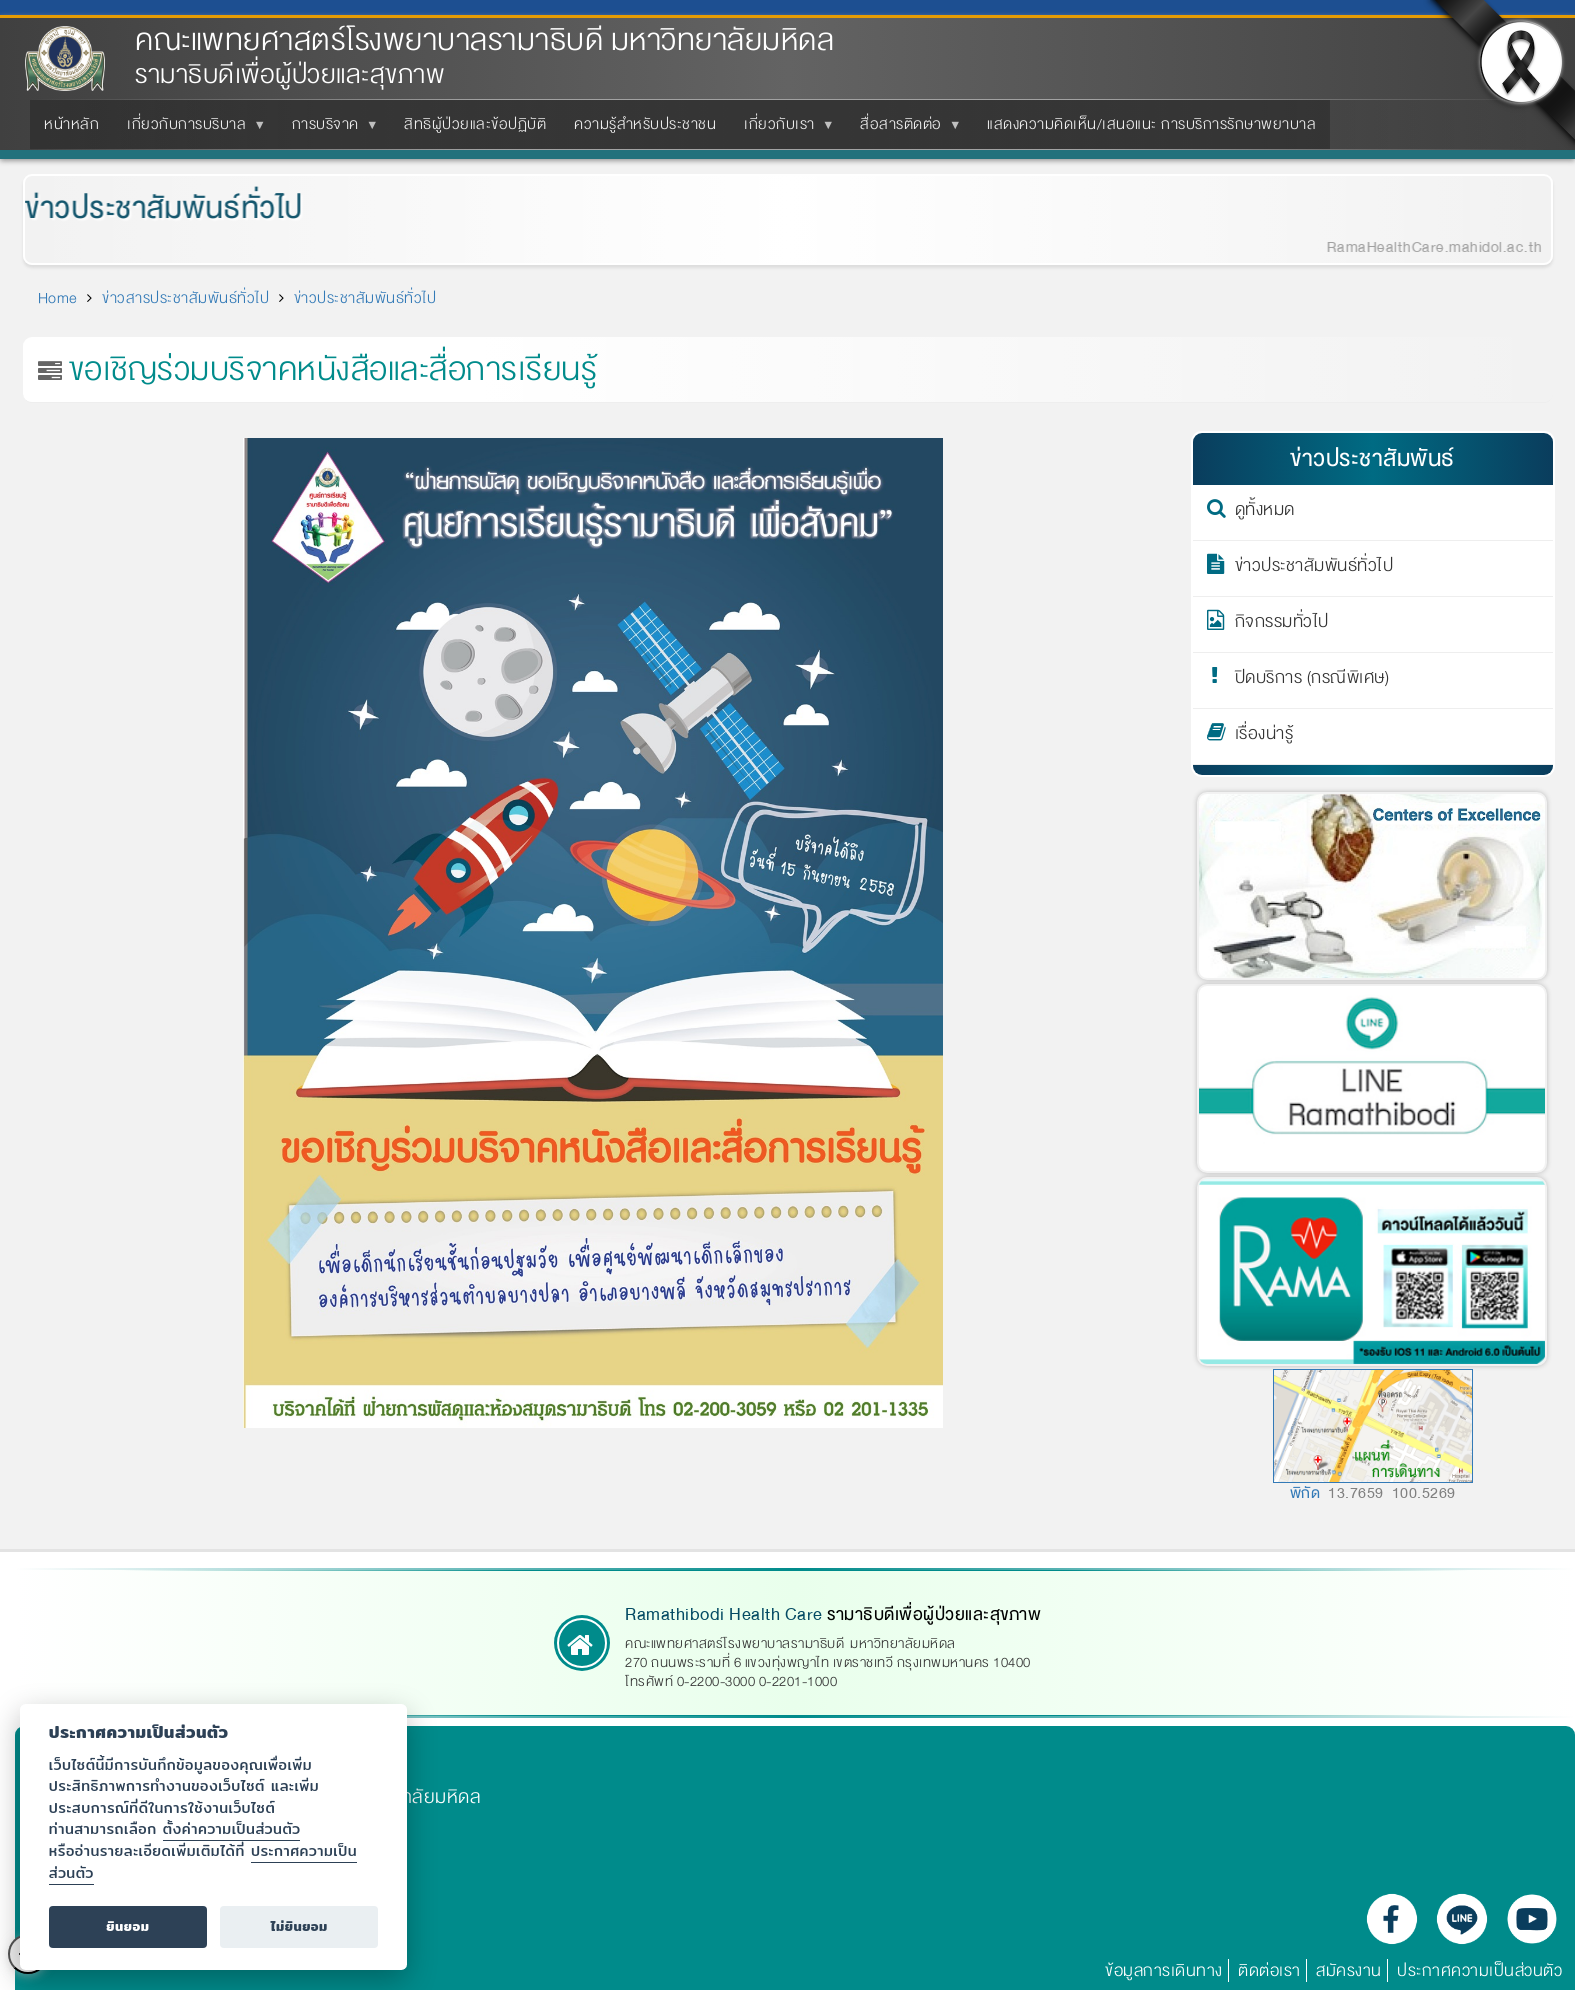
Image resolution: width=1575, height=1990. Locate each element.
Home (58, 298)
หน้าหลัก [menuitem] (71, 124)
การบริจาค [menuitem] (329, 130)
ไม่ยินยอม (299, 1926)
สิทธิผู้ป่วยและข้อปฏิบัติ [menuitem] (475, 124)
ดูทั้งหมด (1265, 513)
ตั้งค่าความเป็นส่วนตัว (232, 1828)
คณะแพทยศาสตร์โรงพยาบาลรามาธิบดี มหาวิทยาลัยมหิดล (484, 40)
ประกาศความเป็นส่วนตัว (1479, 1970)
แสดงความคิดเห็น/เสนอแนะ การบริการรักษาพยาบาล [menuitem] (1151, 124)
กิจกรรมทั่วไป (1282, 625)
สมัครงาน (1349, 1970)
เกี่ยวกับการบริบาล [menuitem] (190, 130)
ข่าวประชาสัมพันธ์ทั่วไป (149, 208)
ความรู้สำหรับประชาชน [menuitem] (645, 124)
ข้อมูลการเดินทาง (1164, 1970)
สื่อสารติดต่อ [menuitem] (905, 130)
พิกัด (1305, 1493)
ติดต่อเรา (1269, 1970)
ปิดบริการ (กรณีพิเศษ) (1312, 681)
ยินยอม (127, 1926)
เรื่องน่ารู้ (1264, 737)
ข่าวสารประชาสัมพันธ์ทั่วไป (185, 298)
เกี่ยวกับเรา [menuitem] (783, 130)
